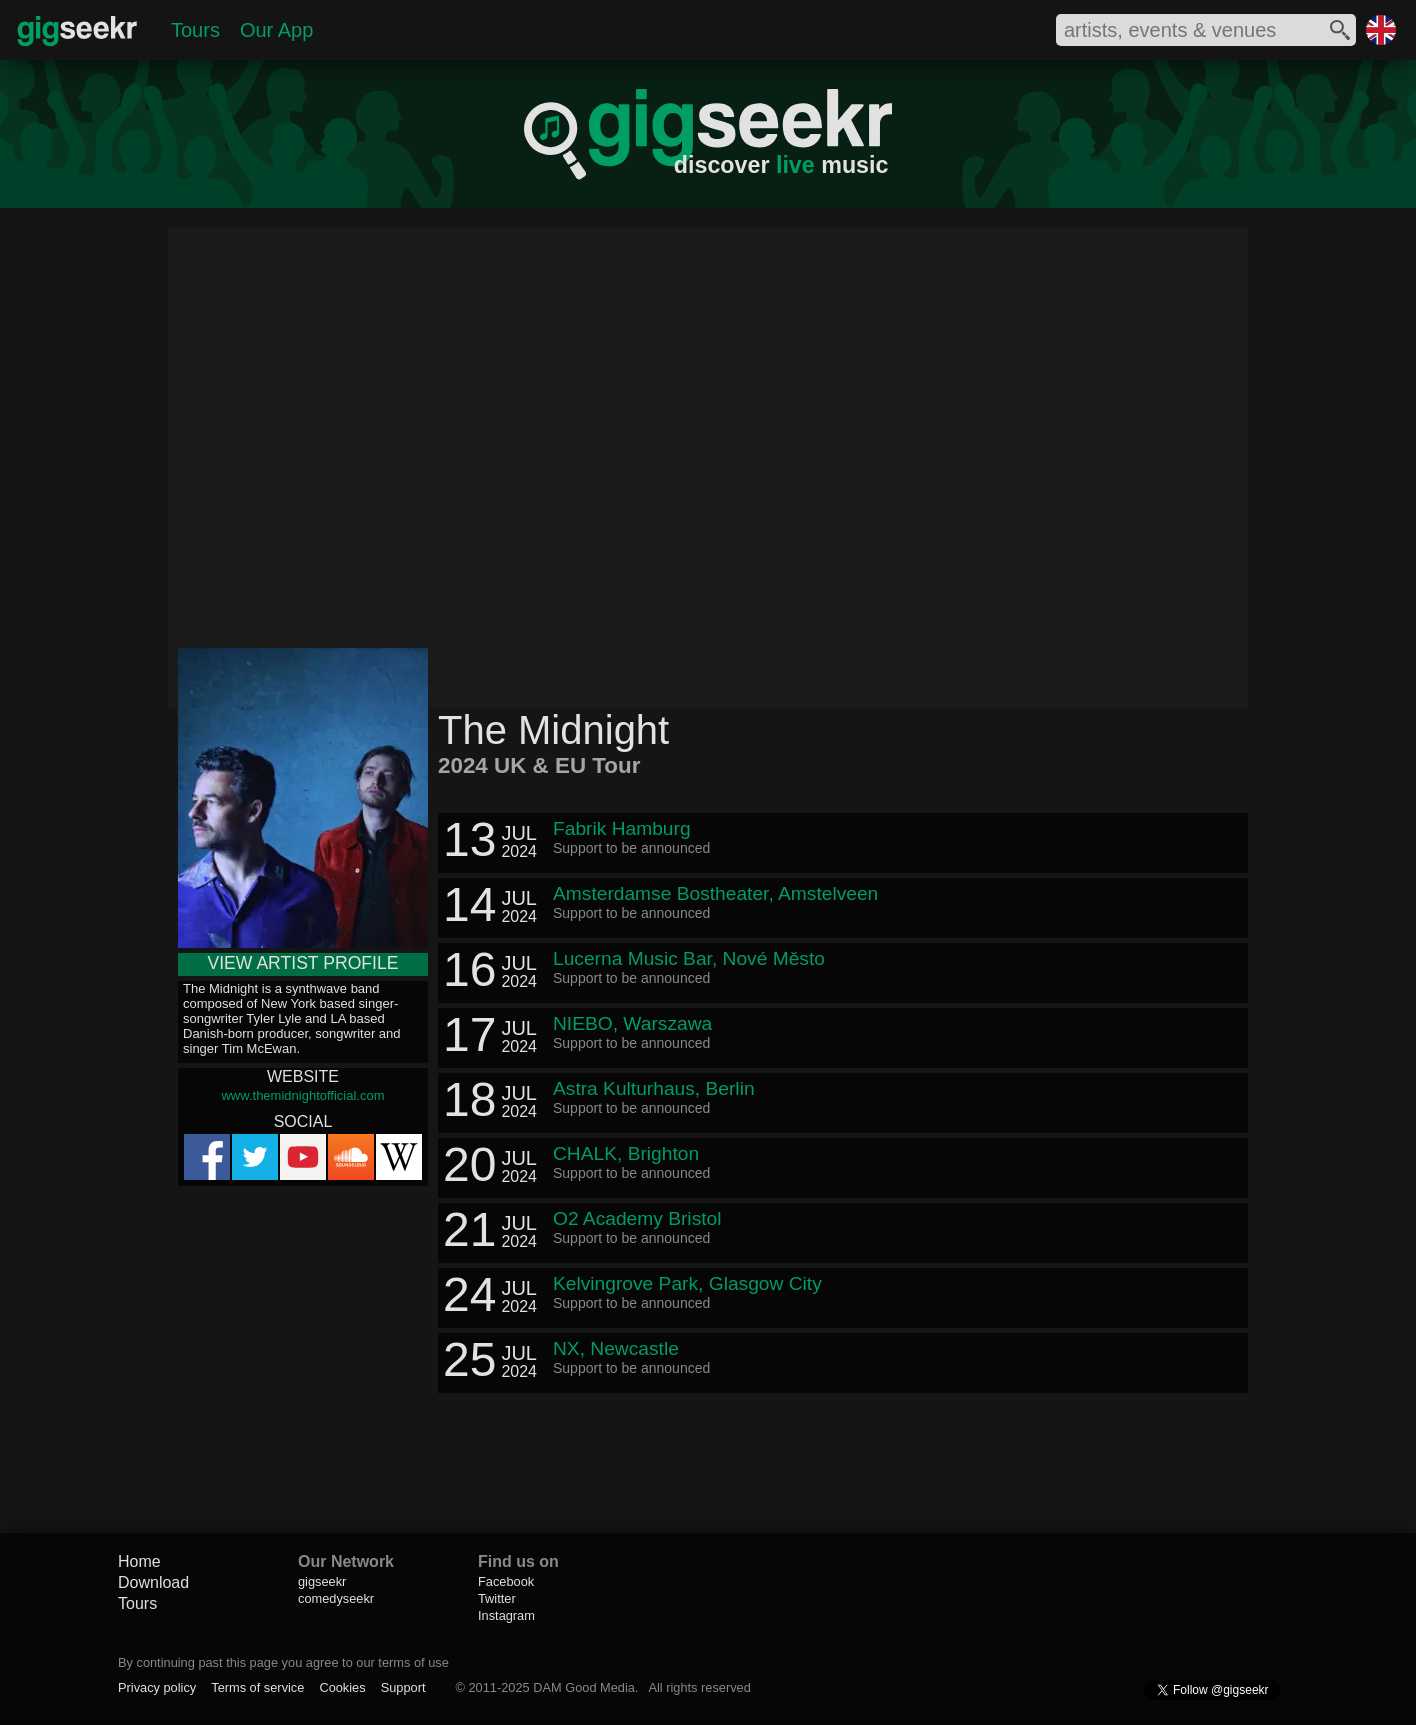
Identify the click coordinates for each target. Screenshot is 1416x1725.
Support (403, 1687)
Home (139, 1561)
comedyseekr (336, 1598)
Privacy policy (157, 1687)
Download (153, 1582)
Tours (195, 30)
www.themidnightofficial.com (302, 1095)
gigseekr (322, 1581)
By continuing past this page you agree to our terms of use (283, 1662)
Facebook (506, 1581)
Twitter (497, 1598)
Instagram (506, 1615)
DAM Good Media (584, 1687)
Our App (276, 30)
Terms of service (257, 1687)
